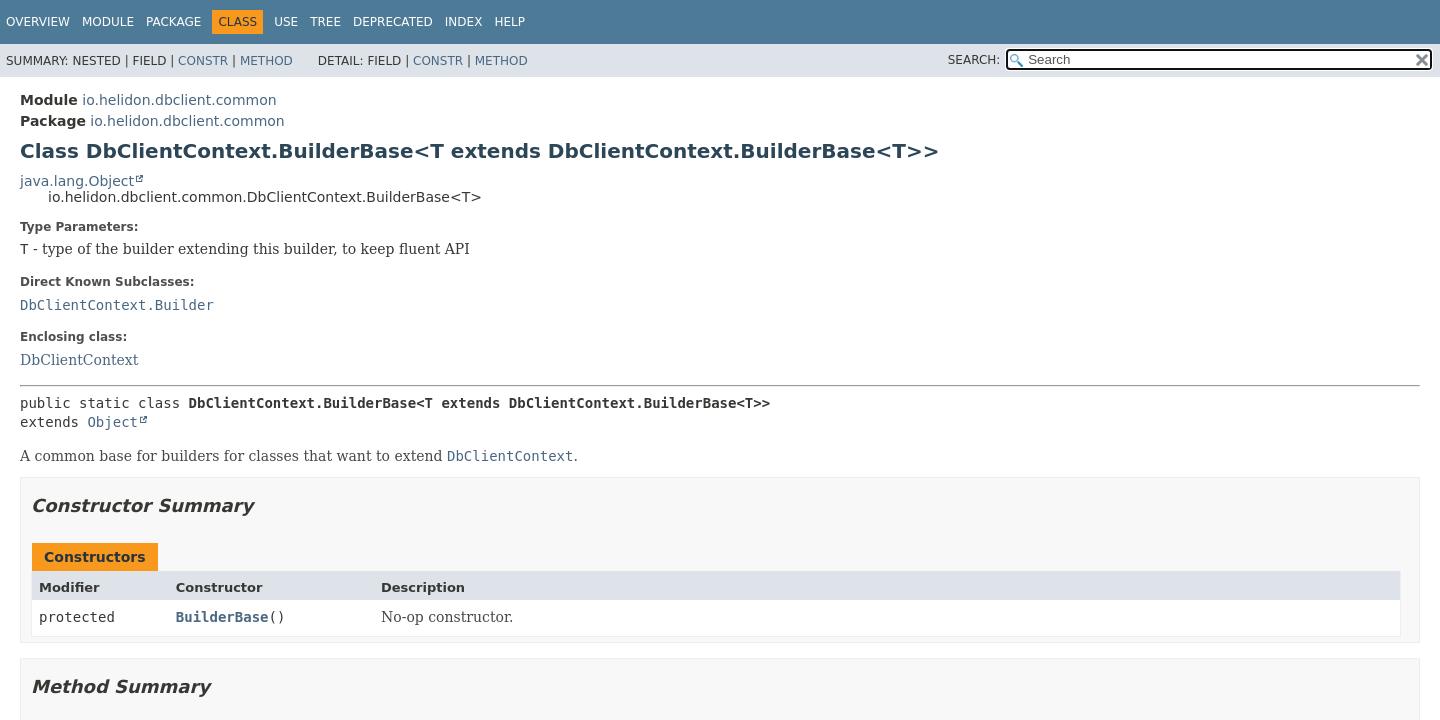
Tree (325, 22)
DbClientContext (79, 360)
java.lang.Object (77, 181)
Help (509, 22)
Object (112, 422)
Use (286, 22)
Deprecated (393, 22)
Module (108, 22)
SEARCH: (974, 60)
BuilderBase (222, 617)
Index (464, 22)
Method (266, 61)
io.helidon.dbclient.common (179, 100)
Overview (38, 22)
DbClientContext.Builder (117, 305)
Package (173, 22)
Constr (203, 61)
